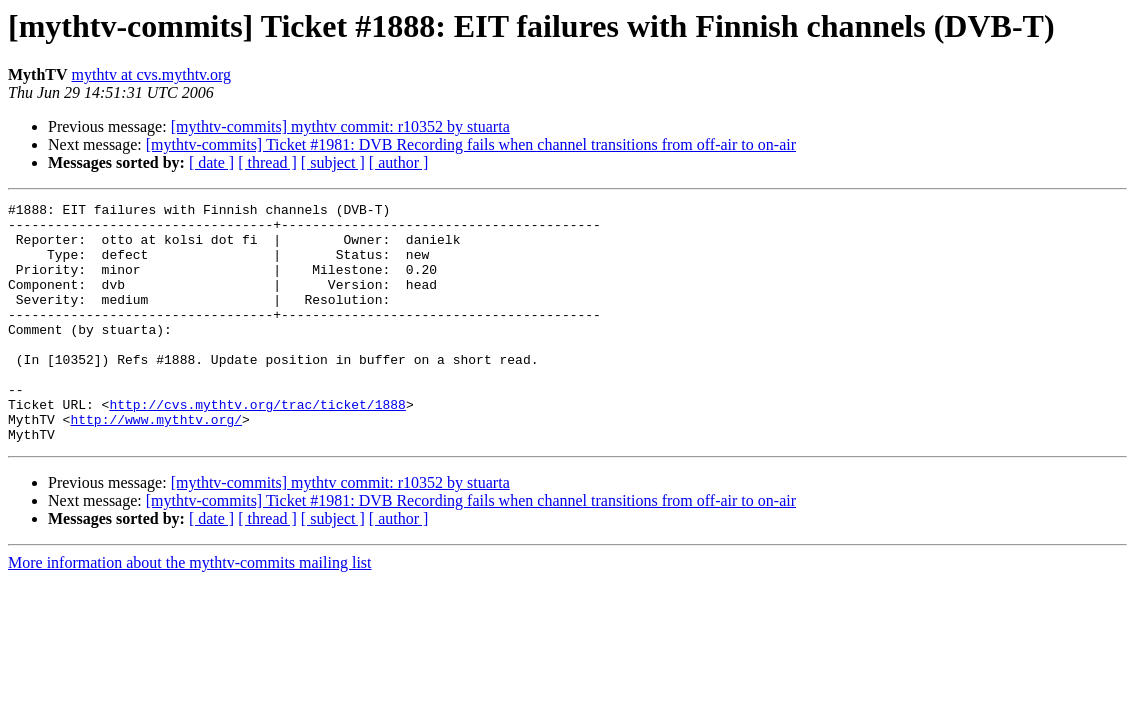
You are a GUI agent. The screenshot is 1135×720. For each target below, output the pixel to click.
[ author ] (399, 162)
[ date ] (211, 162)
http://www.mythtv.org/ (156, 464)
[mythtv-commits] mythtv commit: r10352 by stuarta (340, 126)
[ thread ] (267, 162)
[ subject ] (333, 162)
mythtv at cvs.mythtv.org (152, 74)
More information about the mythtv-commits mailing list (190, 610)
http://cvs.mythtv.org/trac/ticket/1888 (257, 446)
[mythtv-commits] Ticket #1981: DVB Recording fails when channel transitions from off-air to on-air (471, 144)
